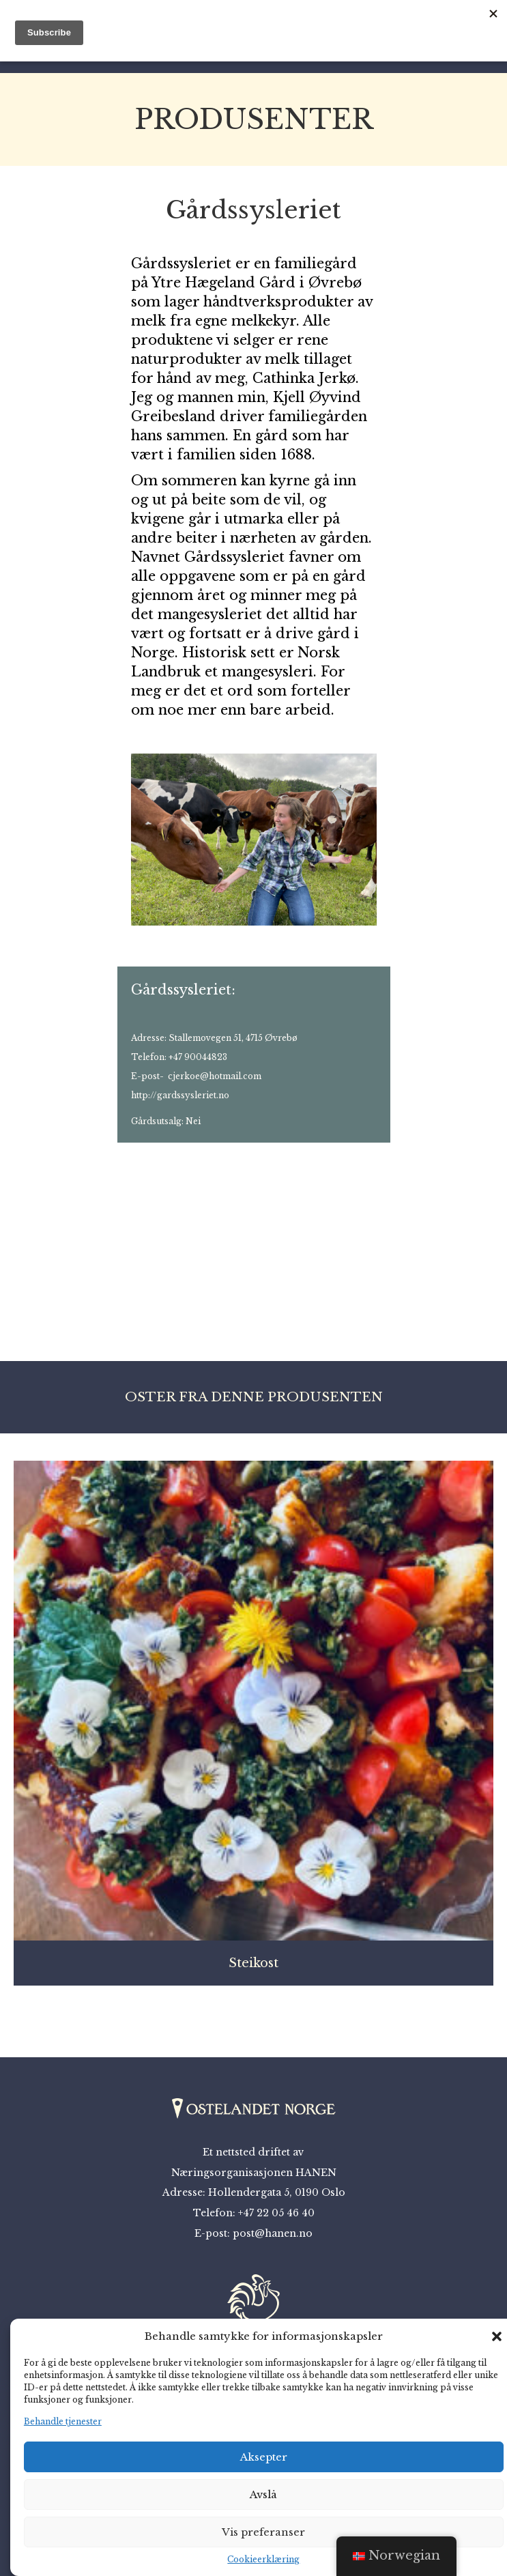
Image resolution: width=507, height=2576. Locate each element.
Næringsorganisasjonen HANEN (253, 2172)
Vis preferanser (263, 2531)
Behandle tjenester (63, 2421)
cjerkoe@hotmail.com (214, 1076)
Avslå (263, 2494)
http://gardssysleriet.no (180, 1095)
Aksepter (263, 2456)
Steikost (253, 1963)
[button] (497, 2336)
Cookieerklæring (263, 2559)
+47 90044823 (198, 1057)
